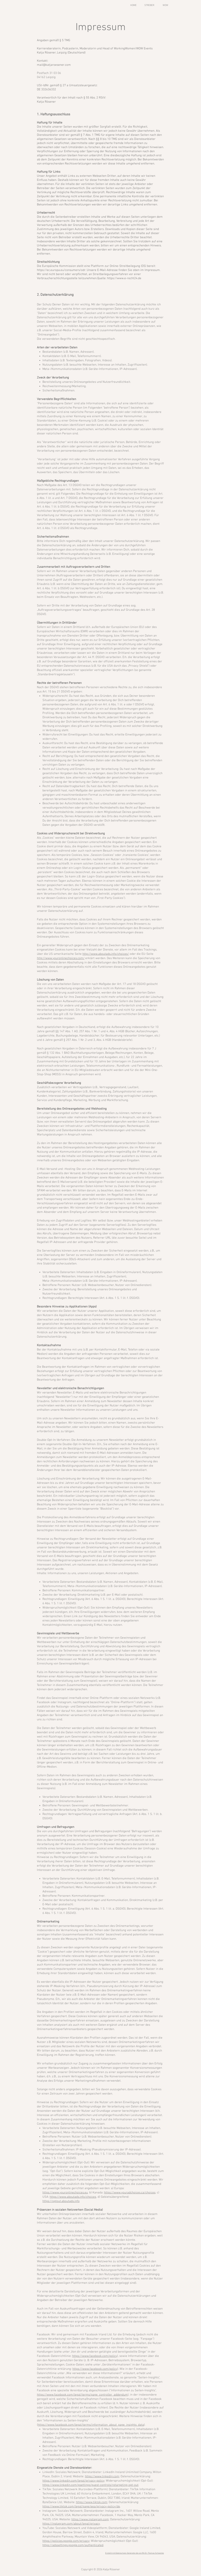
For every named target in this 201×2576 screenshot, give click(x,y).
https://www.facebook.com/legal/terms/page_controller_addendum (82, 2395)
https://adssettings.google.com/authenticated (72, 2545)
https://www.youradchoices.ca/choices (129, 2192)
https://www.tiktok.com (91, 2502)
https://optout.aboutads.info (61, 2201)
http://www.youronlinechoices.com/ (61, 958)
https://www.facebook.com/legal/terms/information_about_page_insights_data (91, 2425)
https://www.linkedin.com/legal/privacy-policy (73, 2481)
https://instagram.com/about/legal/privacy (71, 2524)
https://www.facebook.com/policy (94, 2356)
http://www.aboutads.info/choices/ (105, 954)
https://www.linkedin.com (102, 2476)
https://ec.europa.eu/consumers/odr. (61, 270)
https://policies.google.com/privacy (65, 2541)
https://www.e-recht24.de (124, 278)
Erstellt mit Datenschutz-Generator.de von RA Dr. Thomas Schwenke (134, 2553)
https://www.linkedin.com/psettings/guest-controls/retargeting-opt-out (90, 2485)
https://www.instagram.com (90, 2519)
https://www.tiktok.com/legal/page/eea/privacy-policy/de (81, 2506)
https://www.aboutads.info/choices (73, 2197)
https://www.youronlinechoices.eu (65, 2192)
